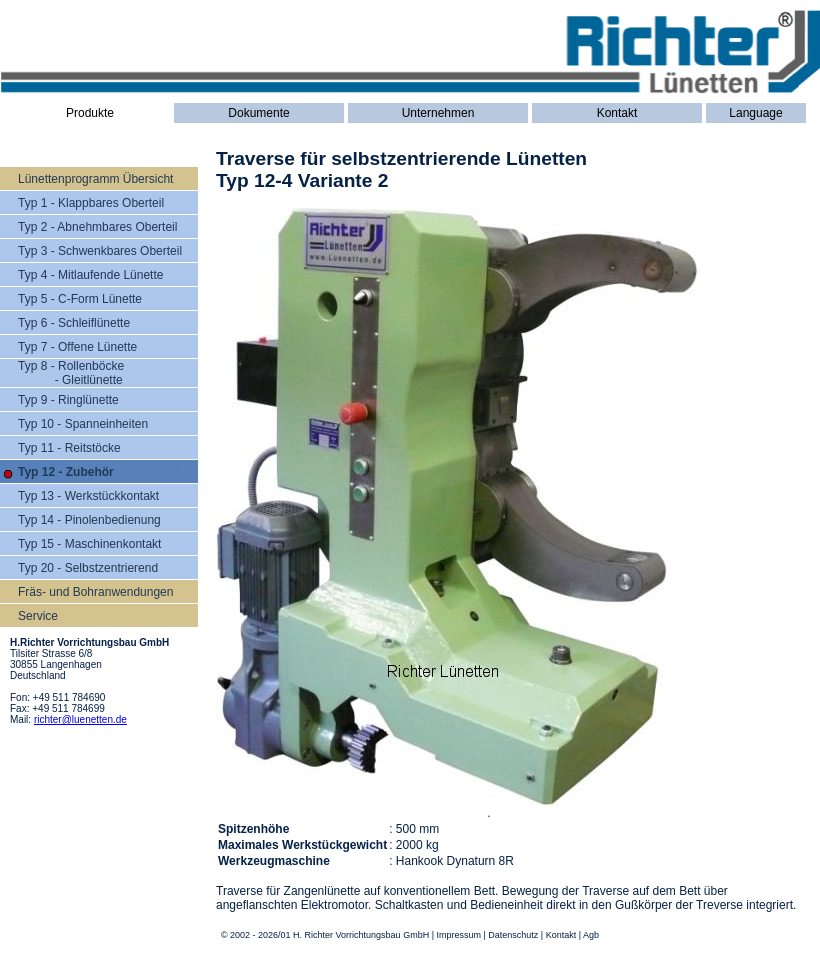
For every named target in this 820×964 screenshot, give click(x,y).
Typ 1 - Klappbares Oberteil (91, 203)
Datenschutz (513, 935)
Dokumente (258, 113)
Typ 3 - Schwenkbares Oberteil (100, 251)
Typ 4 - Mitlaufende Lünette (90, 275)
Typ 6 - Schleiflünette (74, 323)
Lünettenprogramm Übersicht (95, 179)
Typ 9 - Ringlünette (68, 400)
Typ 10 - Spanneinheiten (83, 424)
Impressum (458, 935)
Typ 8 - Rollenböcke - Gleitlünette (71, 373)
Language (755, 113)
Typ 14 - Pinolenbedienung (89, 520)
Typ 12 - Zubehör (66, 472)
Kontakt (617, 113)
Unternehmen (438, 113)
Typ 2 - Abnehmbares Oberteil (97, 227)
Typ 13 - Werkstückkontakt (88, 496)
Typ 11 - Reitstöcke (69, 448)
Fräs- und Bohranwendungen (95, 592)
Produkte (90, 113)
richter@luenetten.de (80, 719)
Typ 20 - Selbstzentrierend (88, 568)
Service (38, 616)
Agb (591, 935)
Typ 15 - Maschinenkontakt (89, 544)
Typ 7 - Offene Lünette (77, 347)
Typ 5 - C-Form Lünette (80, 299)
